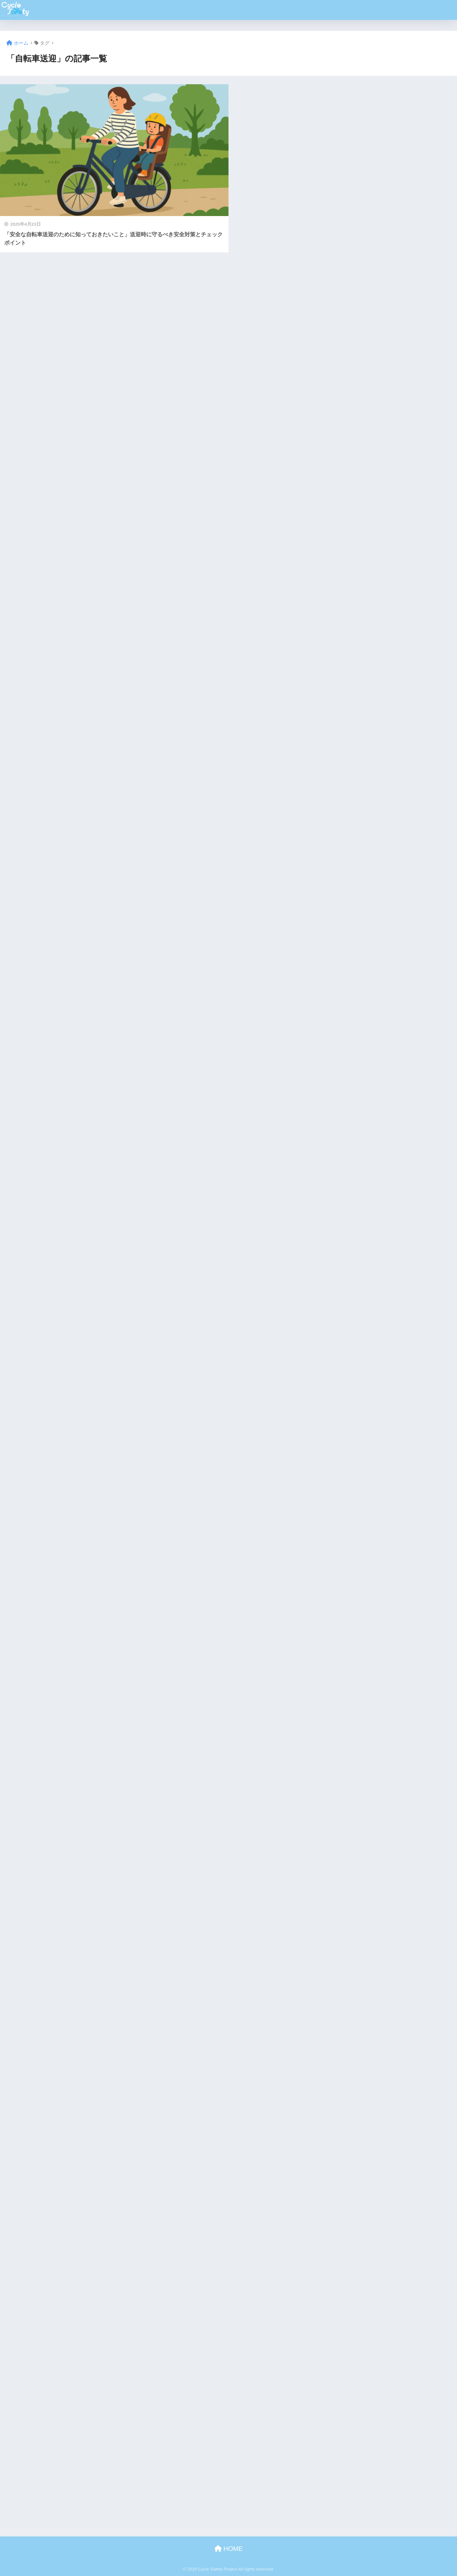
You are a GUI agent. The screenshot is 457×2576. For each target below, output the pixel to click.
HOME (228, 2548)
